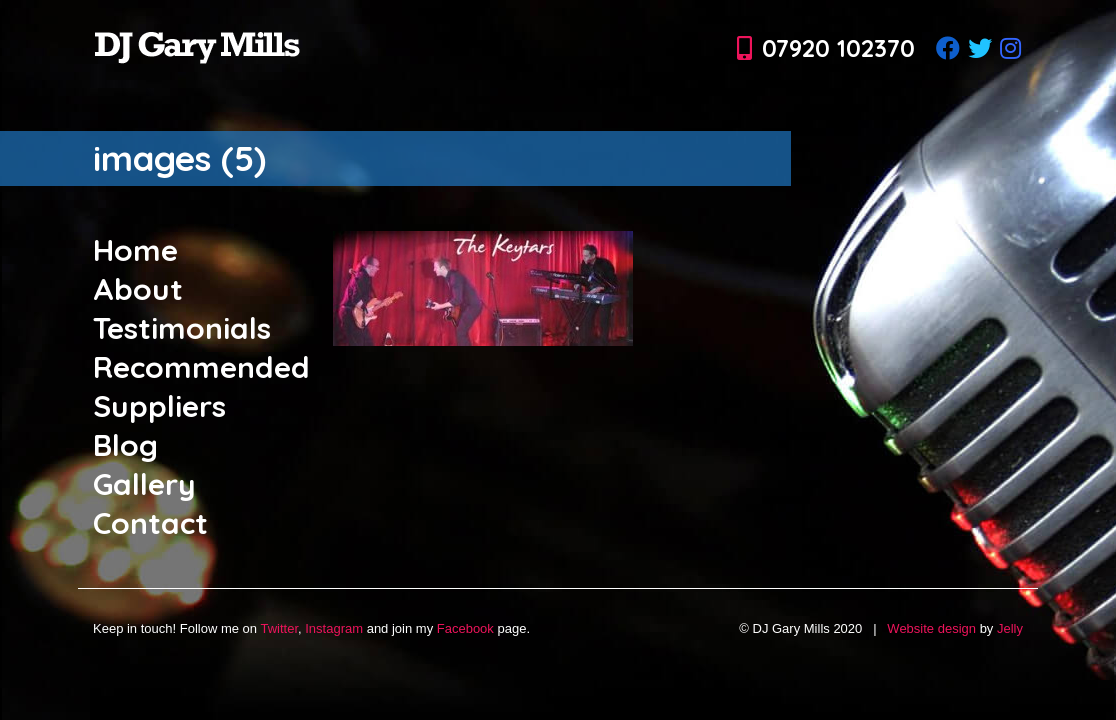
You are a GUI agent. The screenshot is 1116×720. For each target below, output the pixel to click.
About (138, 289)
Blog (125, 445)
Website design (931, 628)
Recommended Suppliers (201, 386)
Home (135, 250)
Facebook (465, 628)
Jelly (1010, 628)
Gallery (144, 484)
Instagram (334, 628)
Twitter (279, 628)
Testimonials (182, 328)
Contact (150, 523)
